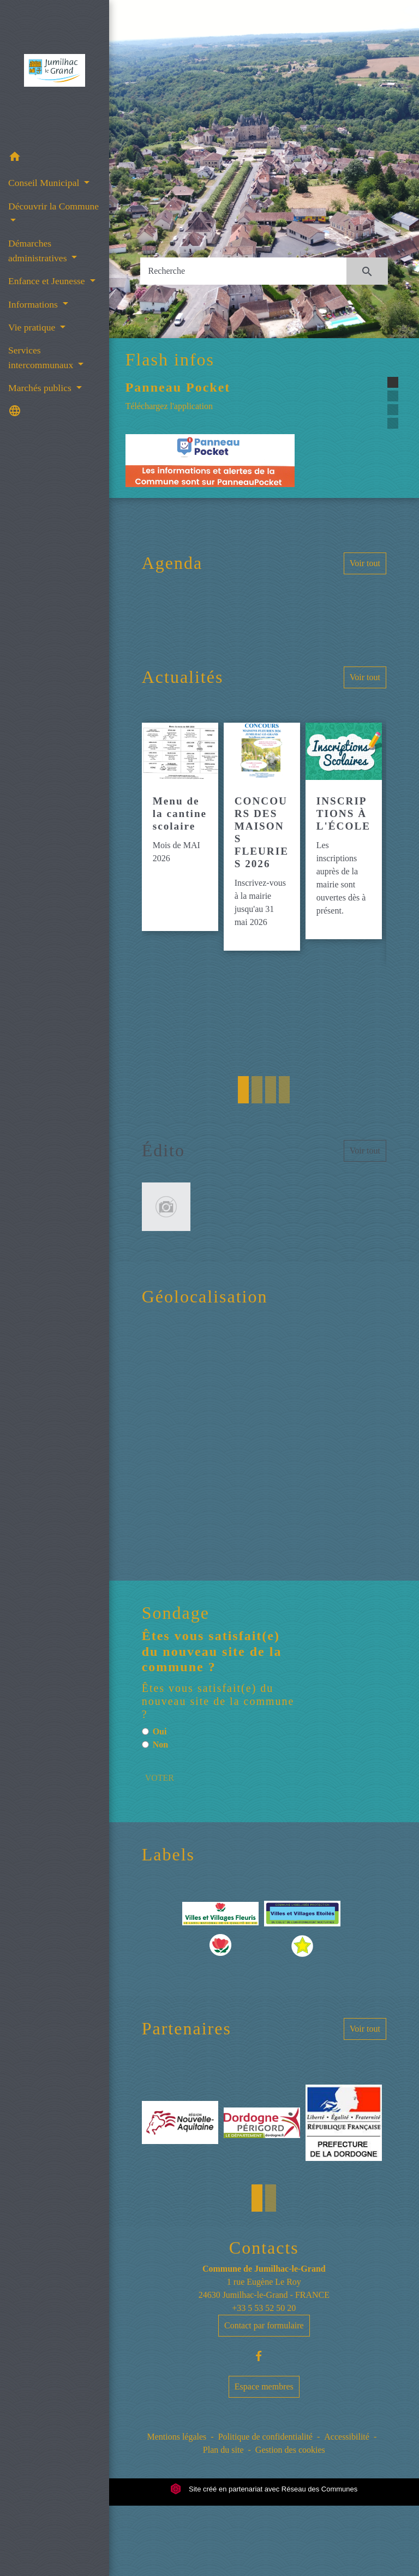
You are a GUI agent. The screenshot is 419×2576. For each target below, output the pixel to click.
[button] (54, 158)
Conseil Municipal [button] (45, 182)
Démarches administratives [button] (38, 250)
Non (160, 1744)
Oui (160, 1731)
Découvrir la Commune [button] (53, 206)
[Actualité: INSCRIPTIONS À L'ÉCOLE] (344, 831)
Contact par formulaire (264, 2325)
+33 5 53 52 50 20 (264, 2308)
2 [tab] (257, 1089)
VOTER (159, 1777)
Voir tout (365, 563)
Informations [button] (34, 304)
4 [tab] (284, 1089)
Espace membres (264, 2386)
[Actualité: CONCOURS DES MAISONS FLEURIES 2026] (262, 837)
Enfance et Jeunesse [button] (47, 280)
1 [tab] (243, 1089)
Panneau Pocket (178, 387)
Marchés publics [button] (41, 387)
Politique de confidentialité (265, 2436)
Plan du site (223, 2449)
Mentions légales (176, 2436)
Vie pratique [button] (33, 327)
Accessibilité (346, 2436)
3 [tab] (270, 1089)
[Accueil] (54, 72)
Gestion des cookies (290, 2449)
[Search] (243, 271)
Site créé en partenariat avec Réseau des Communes (263, 2489)
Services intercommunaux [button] (42, 357)
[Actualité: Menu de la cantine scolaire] (180, 827)
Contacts (264, 2247)
